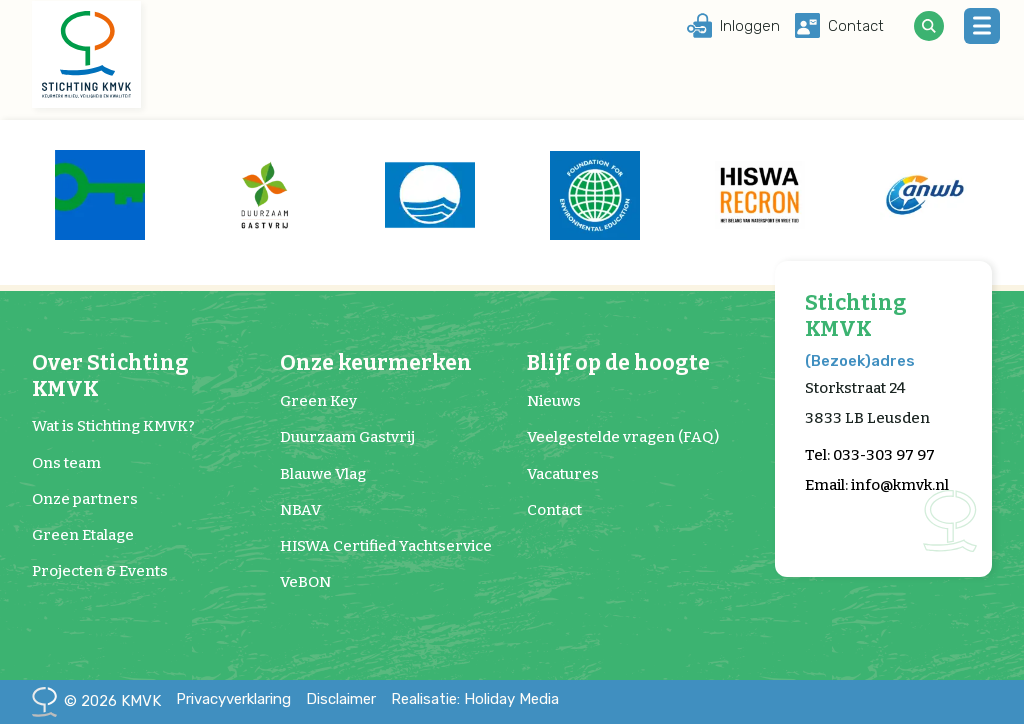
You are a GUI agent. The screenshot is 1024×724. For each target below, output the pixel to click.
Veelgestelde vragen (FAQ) (623, 437)
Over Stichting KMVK (110, 376)
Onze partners (85, 499)
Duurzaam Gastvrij (347, 437)
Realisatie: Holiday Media (475, 699)
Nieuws (554, 401)
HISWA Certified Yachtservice (386, 546)
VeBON (305, 582)
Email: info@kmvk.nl (877, 485)
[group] (99, 195)
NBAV (300, 510)
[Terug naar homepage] (87, 55)
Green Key (318, 401)
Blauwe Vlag (323, 474)
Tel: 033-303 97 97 (870, 455)
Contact (554, 510)
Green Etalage (83, 535)
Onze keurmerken (376, 363)
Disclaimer (341, 699)
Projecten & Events (100, 571)
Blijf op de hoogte (618, 363)
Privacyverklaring (233, 699)
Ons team (66, 463)
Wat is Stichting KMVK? (113, 426)
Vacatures (563, 474)
